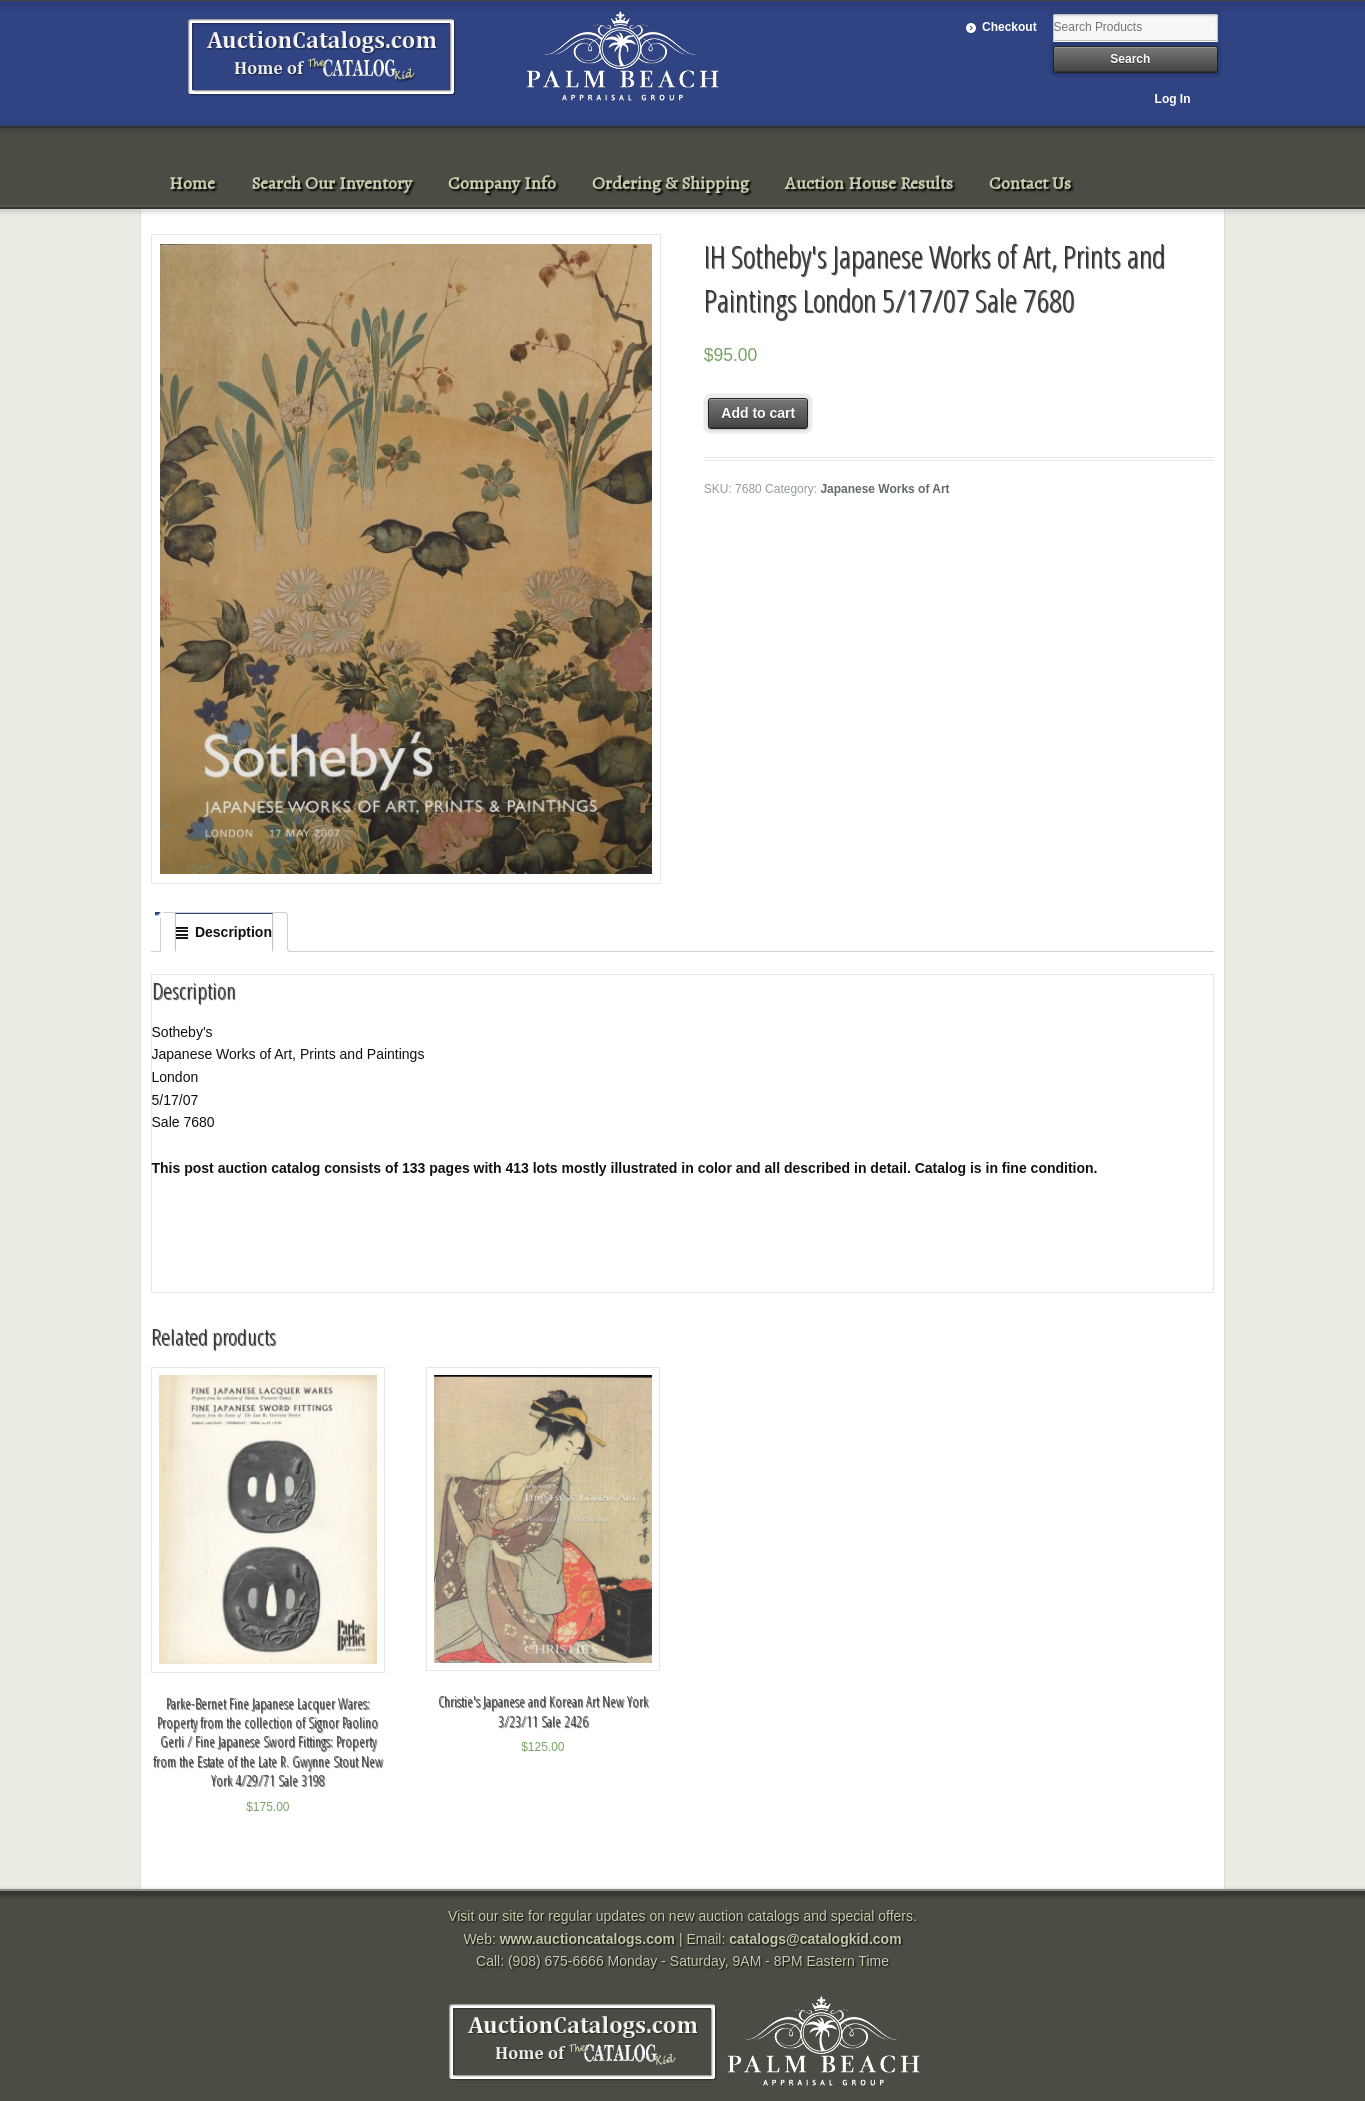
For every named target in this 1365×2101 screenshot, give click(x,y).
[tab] (224, 932)
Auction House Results (869, 183)
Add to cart (758, 413)
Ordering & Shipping (670, 183)
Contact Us (1030, 183)
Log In (1173, 99)
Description (233, 932)
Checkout (1009, 27)
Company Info (502, 183)
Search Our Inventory (331, 183)
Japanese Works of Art (884, 489)
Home (192, 183)
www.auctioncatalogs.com (587, 1939)
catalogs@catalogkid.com (815, 1939)
